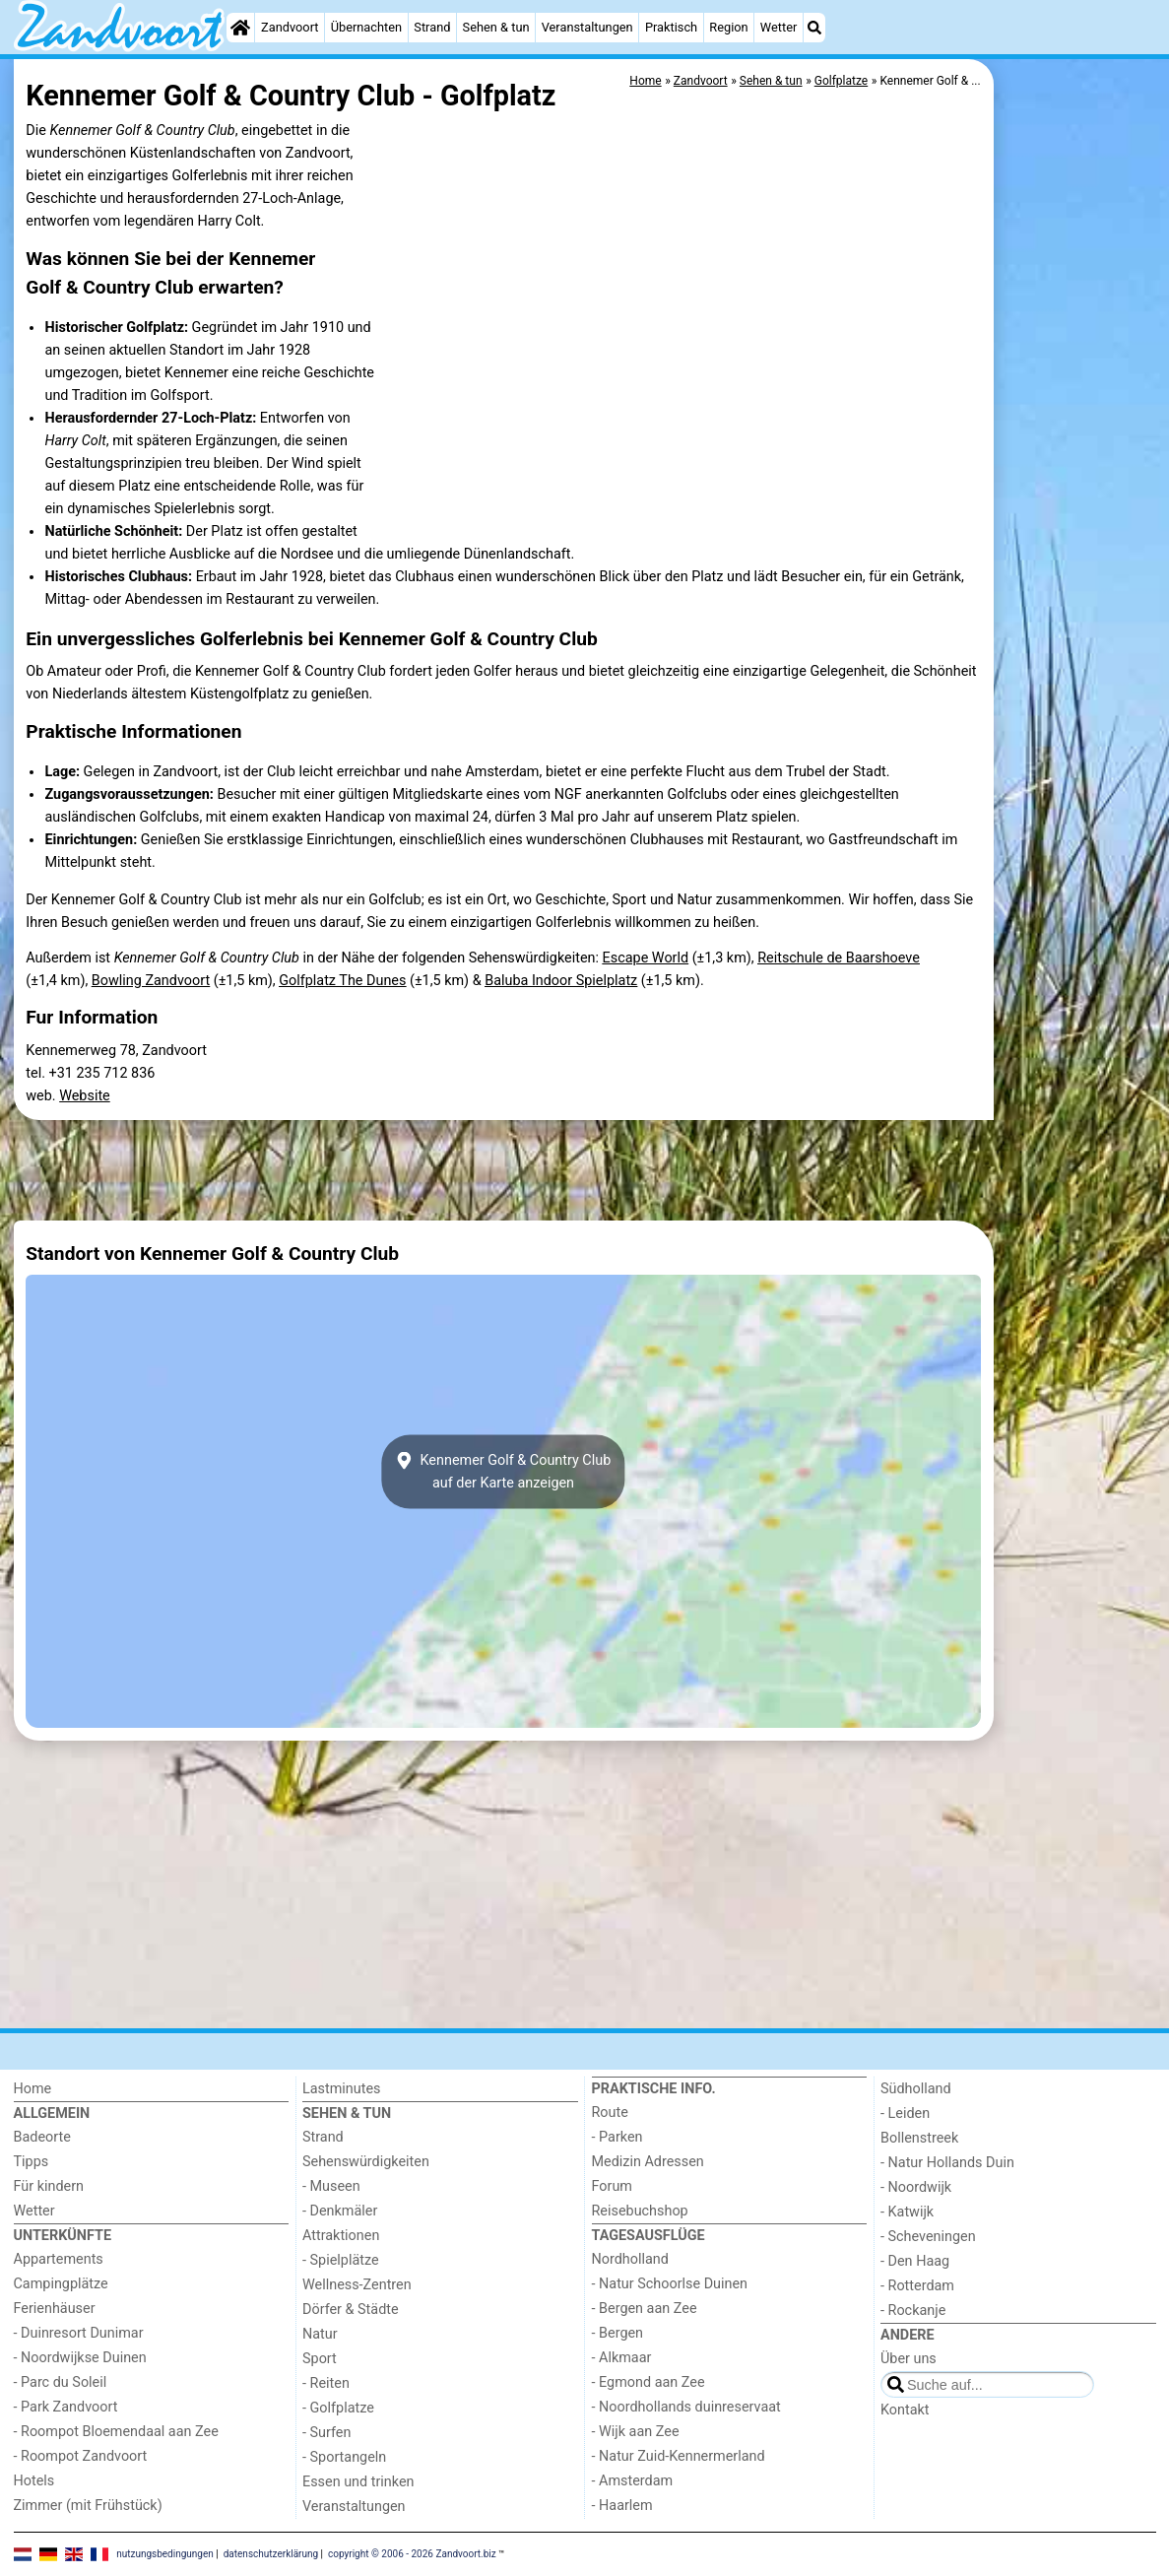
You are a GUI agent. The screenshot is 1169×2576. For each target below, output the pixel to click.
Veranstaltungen (587, 27)
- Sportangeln (344, 2457)
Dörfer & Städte (350, 2309)
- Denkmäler (339, 2211)
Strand (432, 27)
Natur (320, 2334)
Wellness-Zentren (357, 2285)
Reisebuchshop (640, 2211)
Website (84, 1096)
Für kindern (49, 2186)
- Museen (331, 2186)
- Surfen (326, 2432)
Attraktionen (340, 2235)
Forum (612, 2186)
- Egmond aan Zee (648, 2382)
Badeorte (42, 2137)
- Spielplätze (340, 2260)
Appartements (58, 2259)
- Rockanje (912, 2310)
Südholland (915, 2089)
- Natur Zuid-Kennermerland (678, 2456)
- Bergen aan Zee (644, 2308)
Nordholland (630, 2259)
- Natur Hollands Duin (947, 2162)
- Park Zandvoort (66, 2407)
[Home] (240, 27)
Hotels (34, 2481)
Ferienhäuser (55, 2308)
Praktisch (671, 27)
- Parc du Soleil (60, 2382)
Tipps (31, 2161)
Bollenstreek (919, 2138)
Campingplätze (61, 2284)
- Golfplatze (338, 2408)
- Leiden (905, 2113)
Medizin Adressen (648, 2161)
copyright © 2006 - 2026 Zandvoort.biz (412, 2553)
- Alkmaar (622, 2357)
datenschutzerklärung (271, 2553)
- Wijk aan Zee (636, 2431)
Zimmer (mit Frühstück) (88, 2505)
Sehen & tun (496, 27)
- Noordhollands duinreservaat (686, 2407)
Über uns (908, 2358)
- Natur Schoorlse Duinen (670, 2284)
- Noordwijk (915, 2187)
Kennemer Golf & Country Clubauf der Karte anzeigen (503, 1471)
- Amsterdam (633, 2481)
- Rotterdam (917, 2286)
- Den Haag (914, 2261)
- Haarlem (622, 2505)
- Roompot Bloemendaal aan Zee (116, 2431)
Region (728, 27)
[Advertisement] (1077, 512)
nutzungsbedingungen (165, 2553)
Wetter (778, 27)
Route (610, 2112)
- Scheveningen (928, 2236)
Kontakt (905, 2410)
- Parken (617, 2137)
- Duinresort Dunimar (79, 2333)
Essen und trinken (358, 2482)
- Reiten (326, 2383)
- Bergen (618, 2333)
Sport (319, 2358)
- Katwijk (907, 2212)
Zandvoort (289, 27)
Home (33, 2089)
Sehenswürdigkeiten (365, 2161)
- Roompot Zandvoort (81, 2456)
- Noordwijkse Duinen (80, 2357)
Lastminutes (341, 2089)
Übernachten (366, 27)
